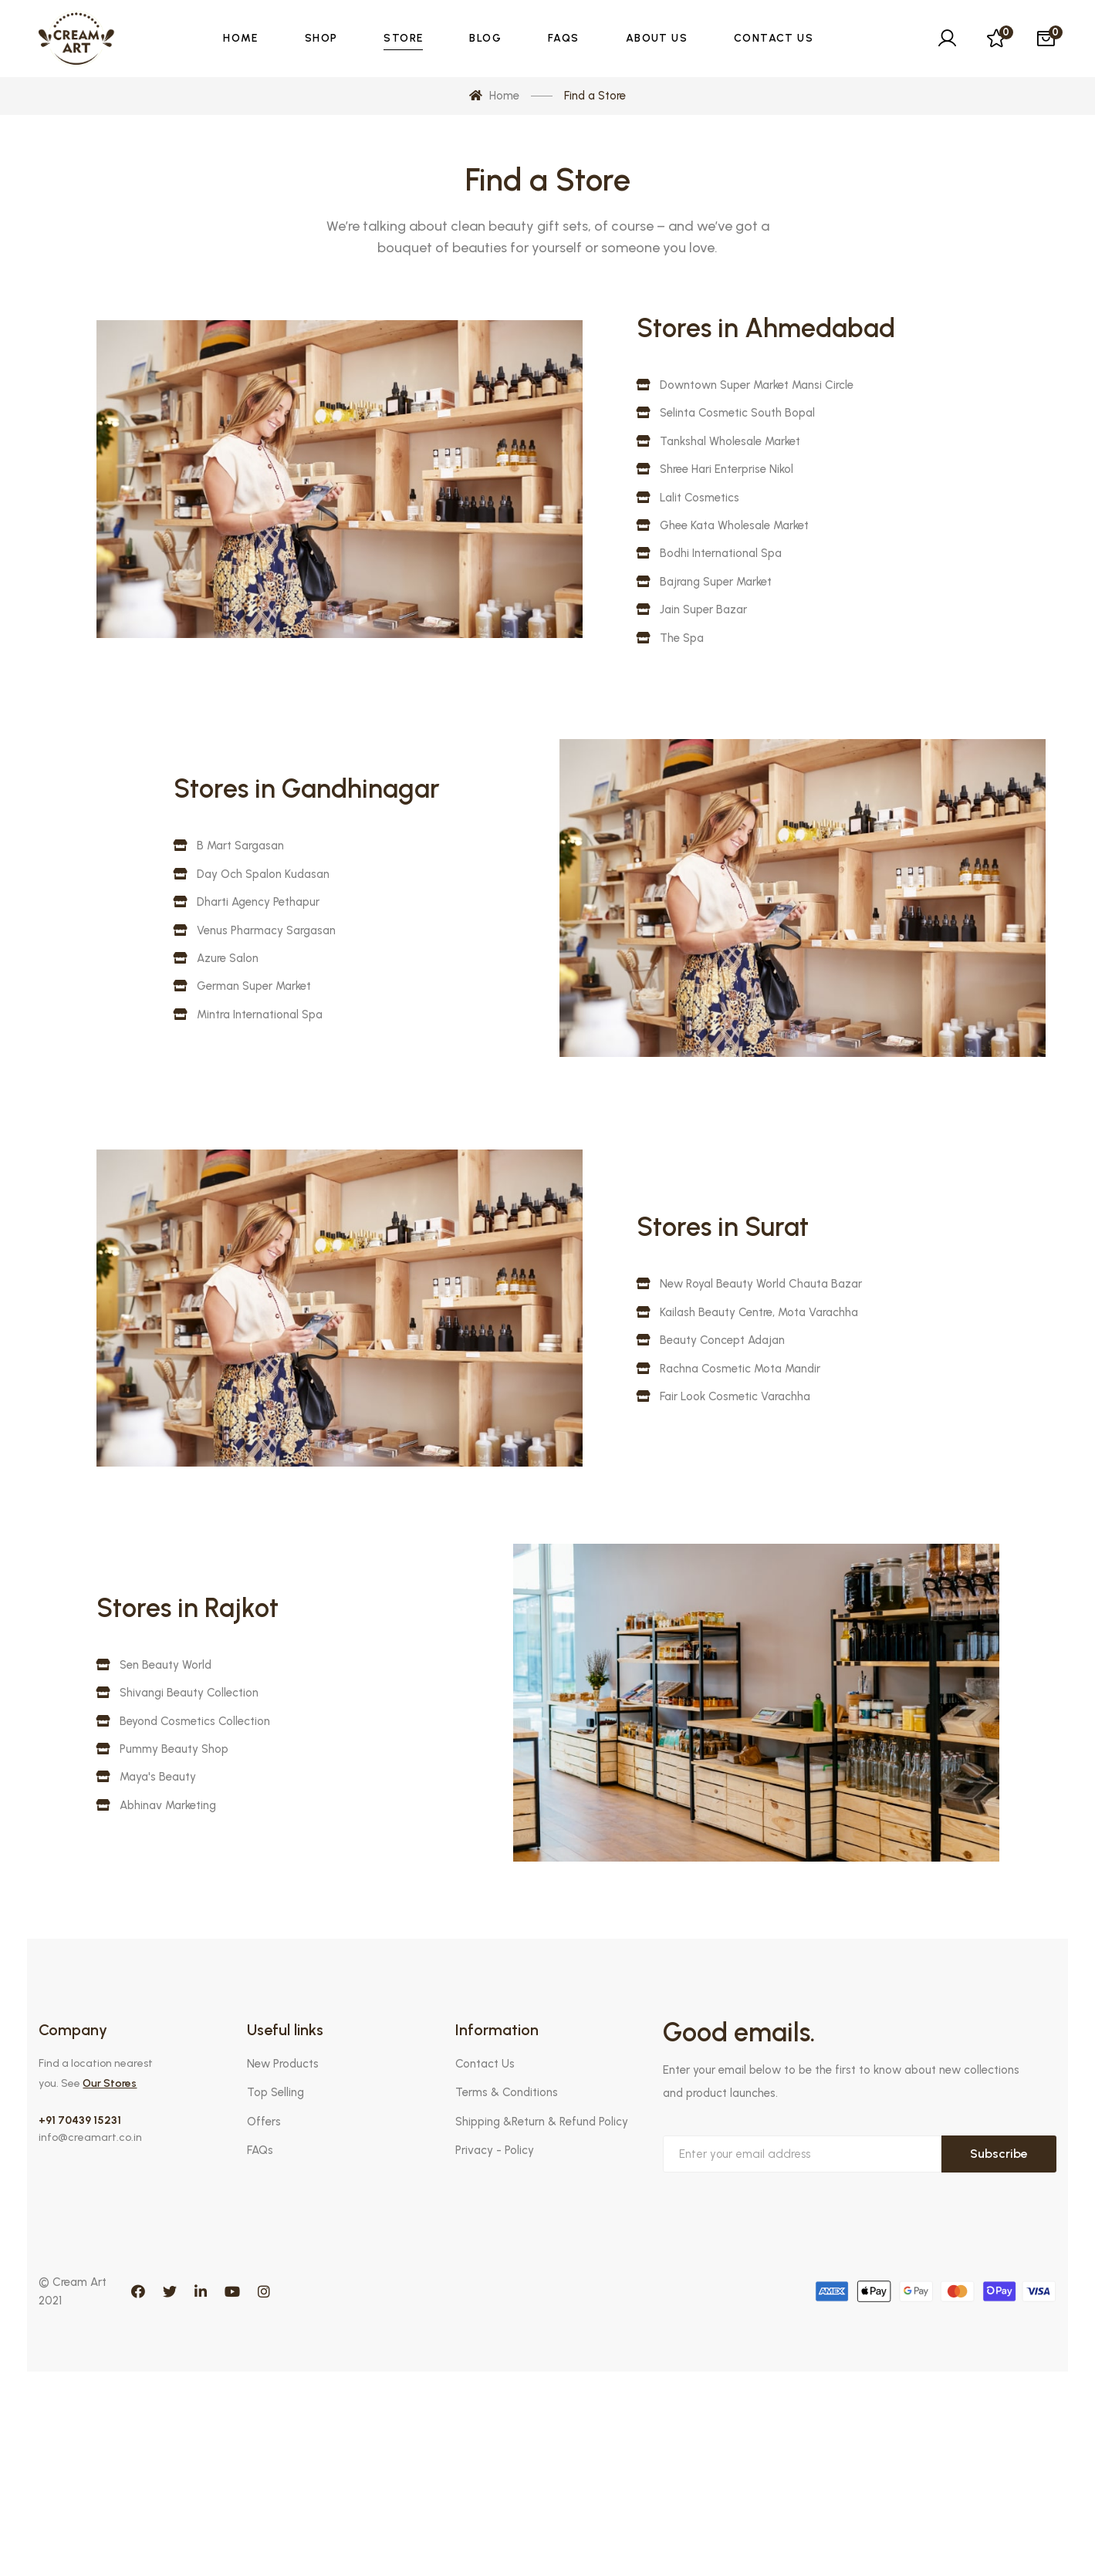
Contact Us (485, 2064)
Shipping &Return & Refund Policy (541, 2122)
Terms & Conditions (506, 2092)
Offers (264, 2122)
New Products (283, 2064)
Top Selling (275, 2092)
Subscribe (999, 2153)
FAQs (260, 2150)
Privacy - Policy (494, 2150)
